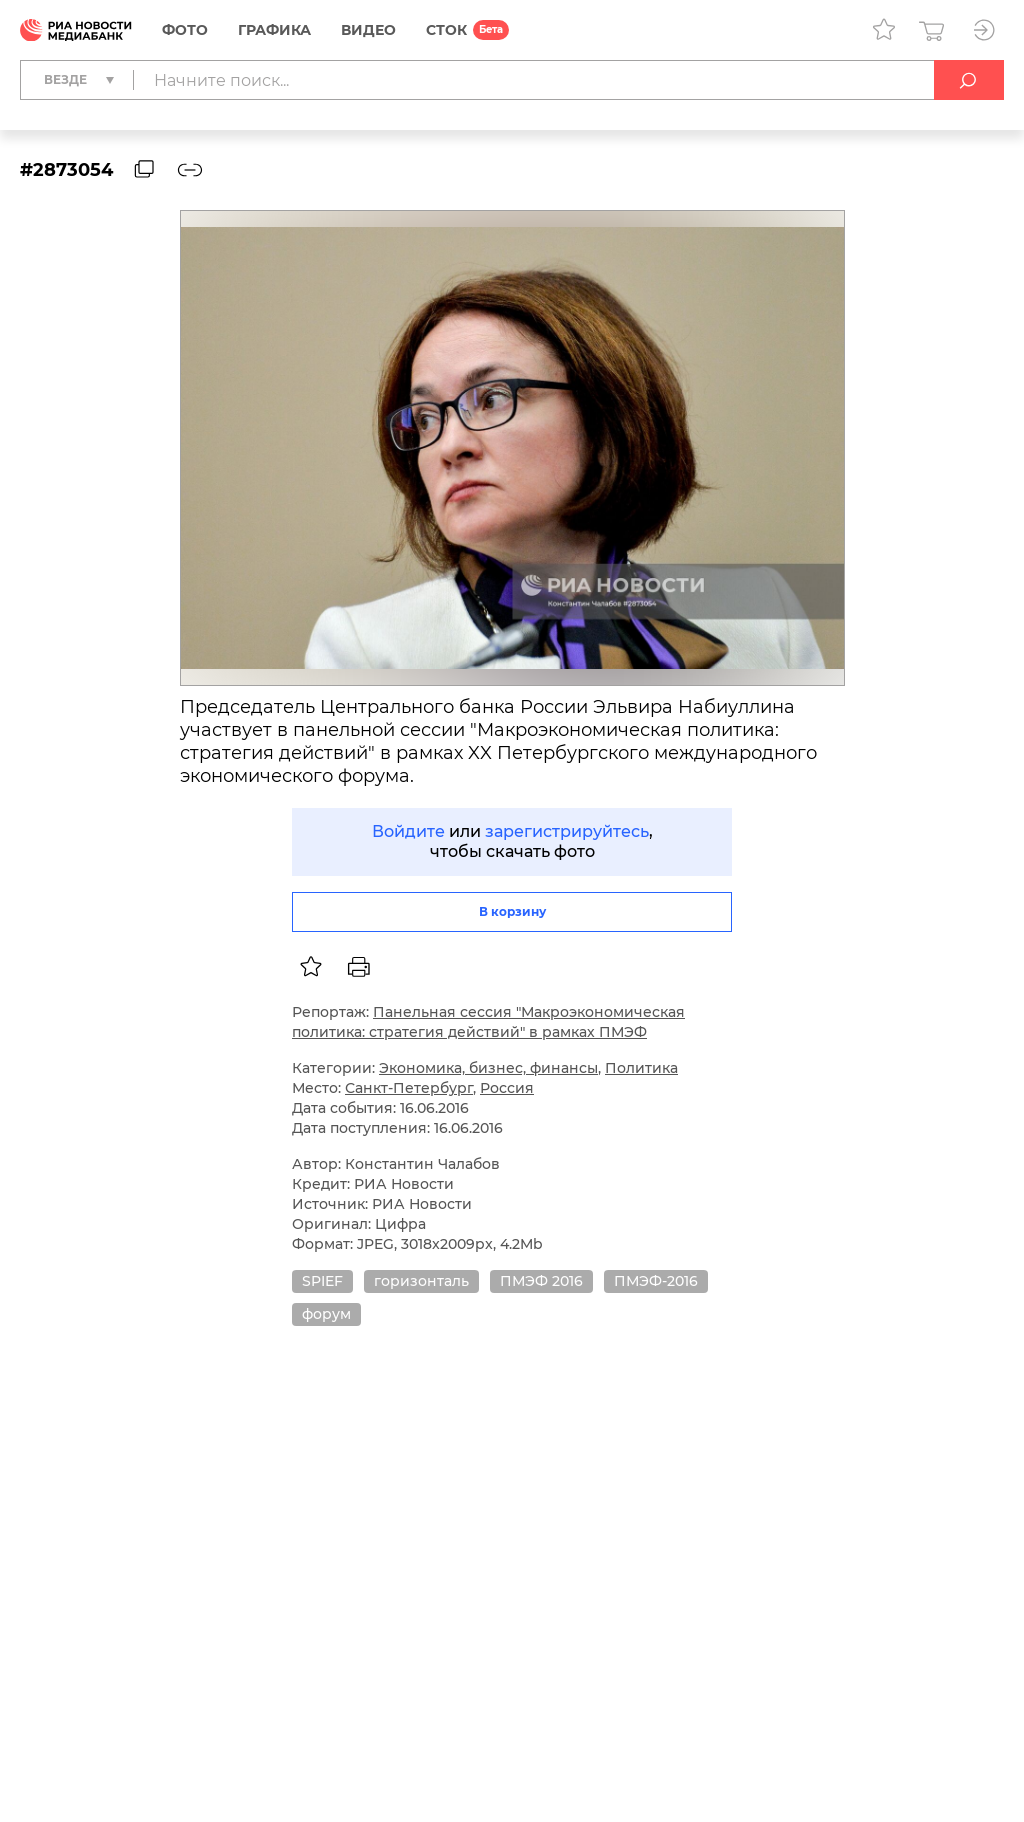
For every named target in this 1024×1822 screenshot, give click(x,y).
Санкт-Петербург (409, 1088)
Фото (185, 30)
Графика (274, 30)
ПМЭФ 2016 (541, 1281)
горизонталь (421, 1281)
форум (326, 1314)
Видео (368, 30)
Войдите (408, 831)
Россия (507, 1088)
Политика (641, 1068)
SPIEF (322, 1281)
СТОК (446, 30)
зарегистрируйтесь (567, 831)
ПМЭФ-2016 (656, 1281)
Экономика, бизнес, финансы (488, 1068)
